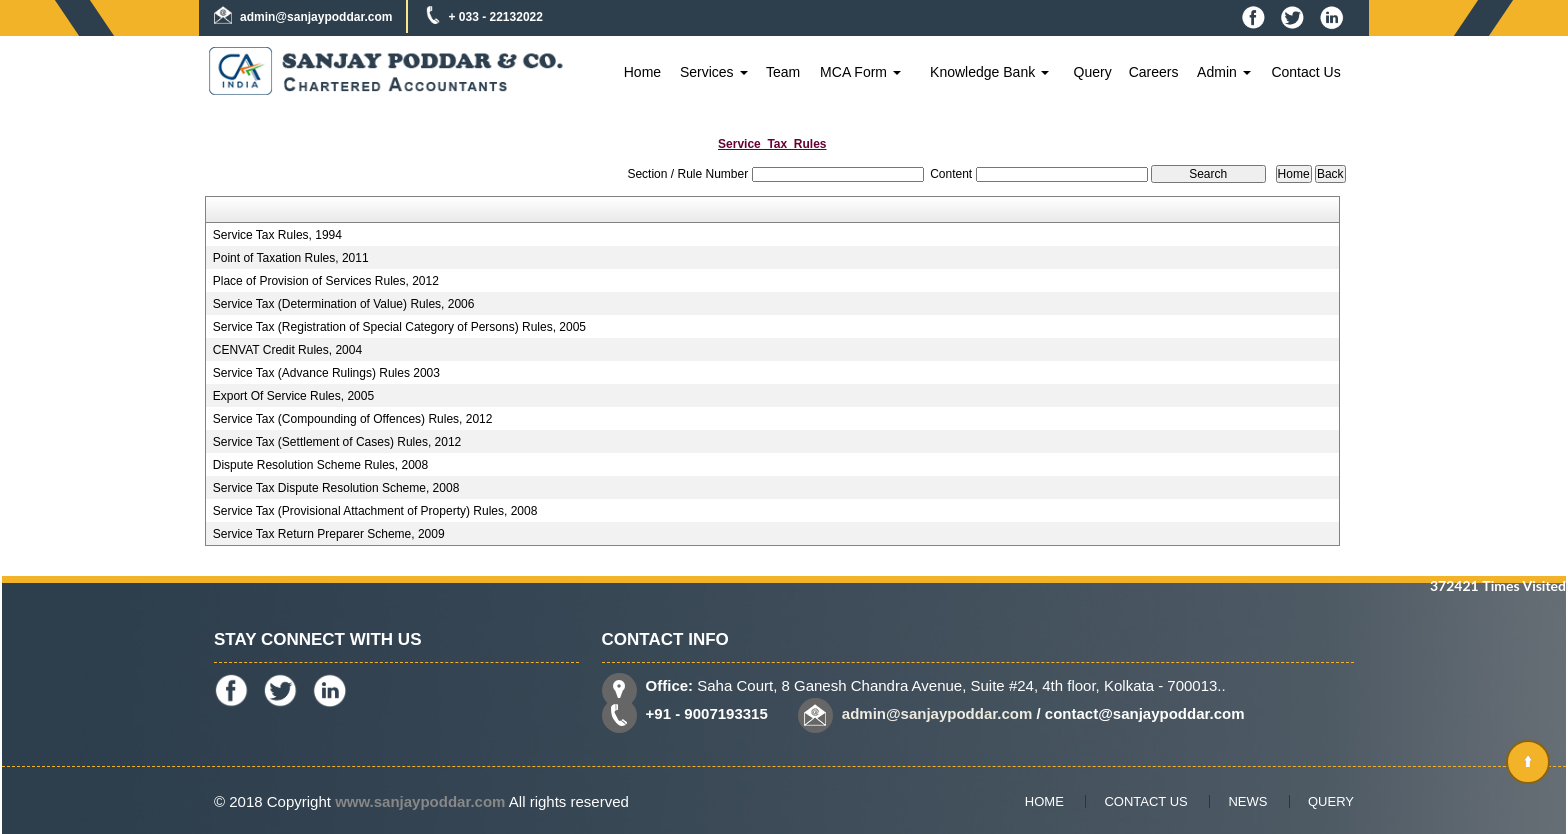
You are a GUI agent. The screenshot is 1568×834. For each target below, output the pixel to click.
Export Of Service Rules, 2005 (293, 396)
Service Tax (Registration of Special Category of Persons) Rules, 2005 (399, 327)
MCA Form (860, 72)
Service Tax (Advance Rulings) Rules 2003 (326, 373)
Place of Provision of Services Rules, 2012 (326, 281)
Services (714, 72)
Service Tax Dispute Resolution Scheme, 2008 (336, 488)
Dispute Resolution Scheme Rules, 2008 (320, 465)
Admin (1224, 72)
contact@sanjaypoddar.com (1145, 713)
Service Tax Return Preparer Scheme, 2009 (329, 534)
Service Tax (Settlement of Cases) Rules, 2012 (337, 442)
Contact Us (1305, 72)
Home (642, 72)
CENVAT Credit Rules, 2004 (287, 350)
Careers (1154, 72)
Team (783, 72)
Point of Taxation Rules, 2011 (291, 258)
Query (1093, 72)
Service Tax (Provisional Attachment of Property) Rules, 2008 (375, 511)
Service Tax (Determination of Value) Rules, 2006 (344, 304)
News (1247, 801)
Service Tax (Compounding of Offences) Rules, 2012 (353, 419)
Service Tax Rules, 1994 (277, 235)
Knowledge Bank (989, 72)
